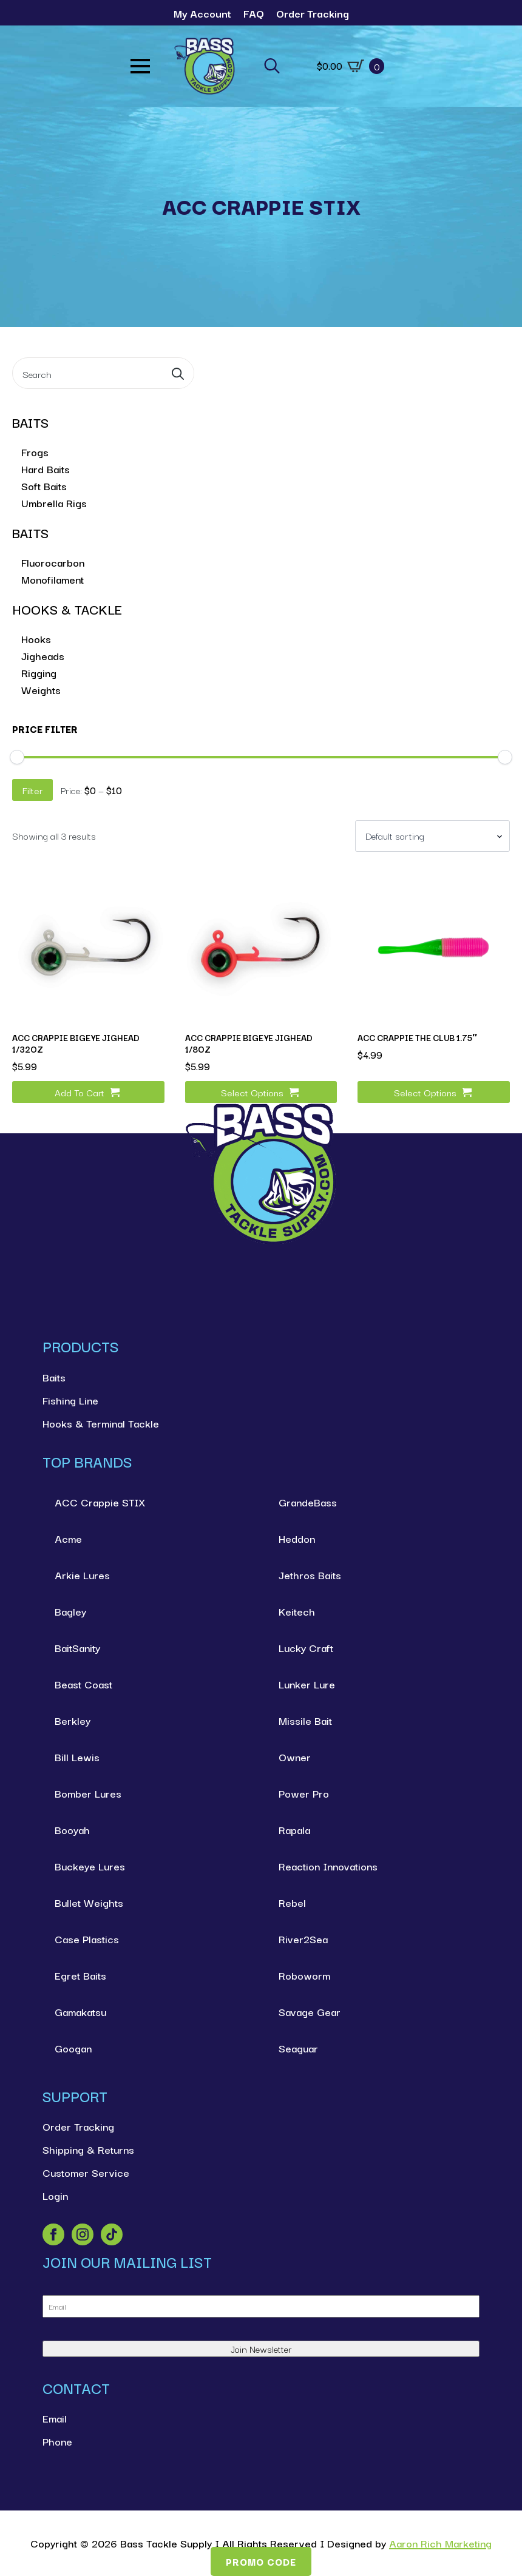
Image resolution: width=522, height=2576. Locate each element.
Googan (73, 2048)
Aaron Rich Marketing (440, 2543)
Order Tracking (312, 13)
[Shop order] (432, 835)
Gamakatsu (80, 2011)
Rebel (292, 1902)
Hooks (36, 638)
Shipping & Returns (88, 2149)
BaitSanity (77, 1647)
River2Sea (303, 1938)
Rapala (294, 1829)
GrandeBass (308, 1502)
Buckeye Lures (90, 1866)
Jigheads (42, 655)
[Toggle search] (272, 66)
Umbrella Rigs (54, 502)
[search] (178, 373)
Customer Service (85, 2172)
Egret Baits (80, 1975)
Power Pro (304, 1793)
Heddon (297, 1538)
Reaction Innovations (328, 1866)
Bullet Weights (89, 1902)
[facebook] (53, 2234)
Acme (68, 1538)
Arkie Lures (82, 1574)
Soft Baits (44, 485)
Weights (41, 689)
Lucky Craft (306, 1647)
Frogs (35, 451)
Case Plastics (87, 1938)
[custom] (112, 2234)
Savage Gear (310, 2011)
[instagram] (82, 2234)
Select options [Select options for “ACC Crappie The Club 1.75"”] (425, 1092)
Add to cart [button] (79, 1092)
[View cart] (350, 66)
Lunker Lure (307, 1684)
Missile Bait (305, 1720)
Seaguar (298, 2048)
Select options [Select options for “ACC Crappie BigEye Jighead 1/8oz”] (252, 1092)
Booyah (72, 1829)
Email (54, 2418)
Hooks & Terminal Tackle (100, 1423)
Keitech (297, 1611)
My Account (202, 13)
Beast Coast (83, 1684)
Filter (32, 790)
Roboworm (304, 1975)
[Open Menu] (140, 66)
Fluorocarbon (52, 562)
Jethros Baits (310, 1574)
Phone (57, 2441)
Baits (54, 1377)
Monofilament (52, 579)
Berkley (72, 1720)
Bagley (70, 1611)
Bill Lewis (77, 1756)
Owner (295, 1756)
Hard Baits (45, 468)
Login (55, 2195)
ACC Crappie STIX (100, 1502)
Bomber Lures (88, 1793)
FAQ (253, 13)
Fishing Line (70, 1400)
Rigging (38, 672)
